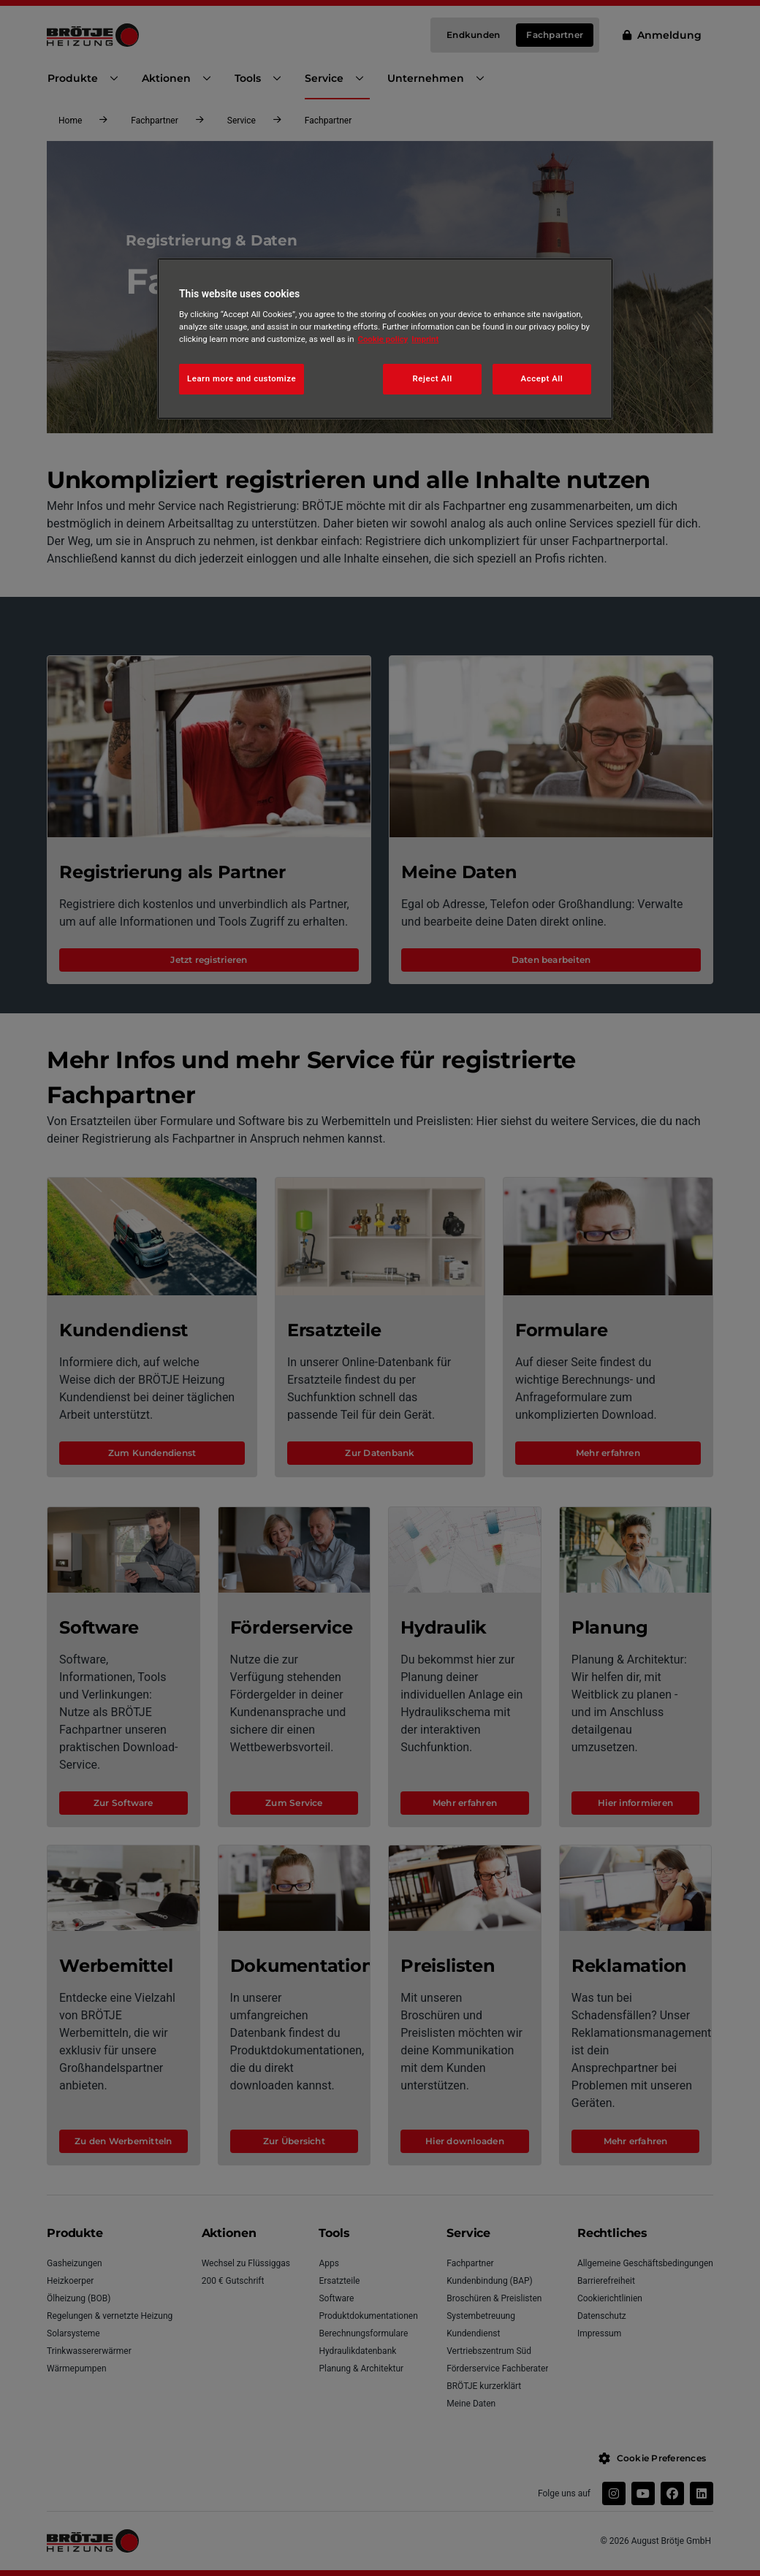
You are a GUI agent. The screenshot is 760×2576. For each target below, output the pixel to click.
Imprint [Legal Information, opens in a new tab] (424, 339)
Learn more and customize (241, 378)
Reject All (432, 378)
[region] (385, 339)
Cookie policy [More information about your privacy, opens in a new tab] (383, 339)
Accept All (542, 378)
